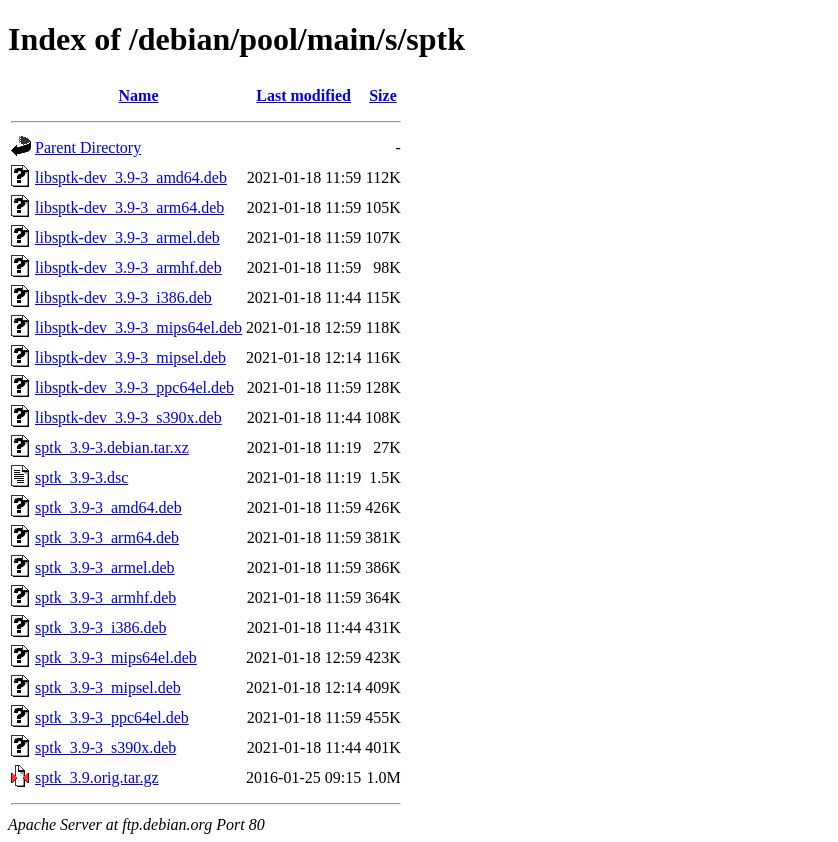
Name (139, 95)
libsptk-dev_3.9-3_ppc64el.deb (134, 387)
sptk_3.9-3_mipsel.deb (108, 687)
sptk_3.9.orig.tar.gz (97, 777)
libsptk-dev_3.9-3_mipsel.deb (130, 357)
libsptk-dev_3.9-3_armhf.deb (128, 267)
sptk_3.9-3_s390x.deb (105, 747)
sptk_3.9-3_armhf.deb (105, 597)
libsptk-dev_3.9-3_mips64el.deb (138, 327)
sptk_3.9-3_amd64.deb (108, 507)
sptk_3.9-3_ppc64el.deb (112, 717)
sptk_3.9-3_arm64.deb (107, 537)
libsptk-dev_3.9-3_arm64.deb (129, 207)
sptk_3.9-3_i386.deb (101, 627)
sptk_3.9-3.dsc (81, 477)
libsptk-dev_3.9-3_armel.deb (127, 237)
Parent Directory (88, 147)
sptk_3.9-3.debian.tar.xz (112, 447)
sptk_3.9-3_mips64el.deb (116, 657)
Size (383, 95)
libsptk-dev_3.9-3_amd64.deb (131, 177)
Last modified (303, 95)
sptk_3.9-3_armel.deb (105, 567)
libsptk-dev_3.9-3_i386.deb (123, 297)
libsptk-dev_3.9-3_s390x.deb (128, 417)
